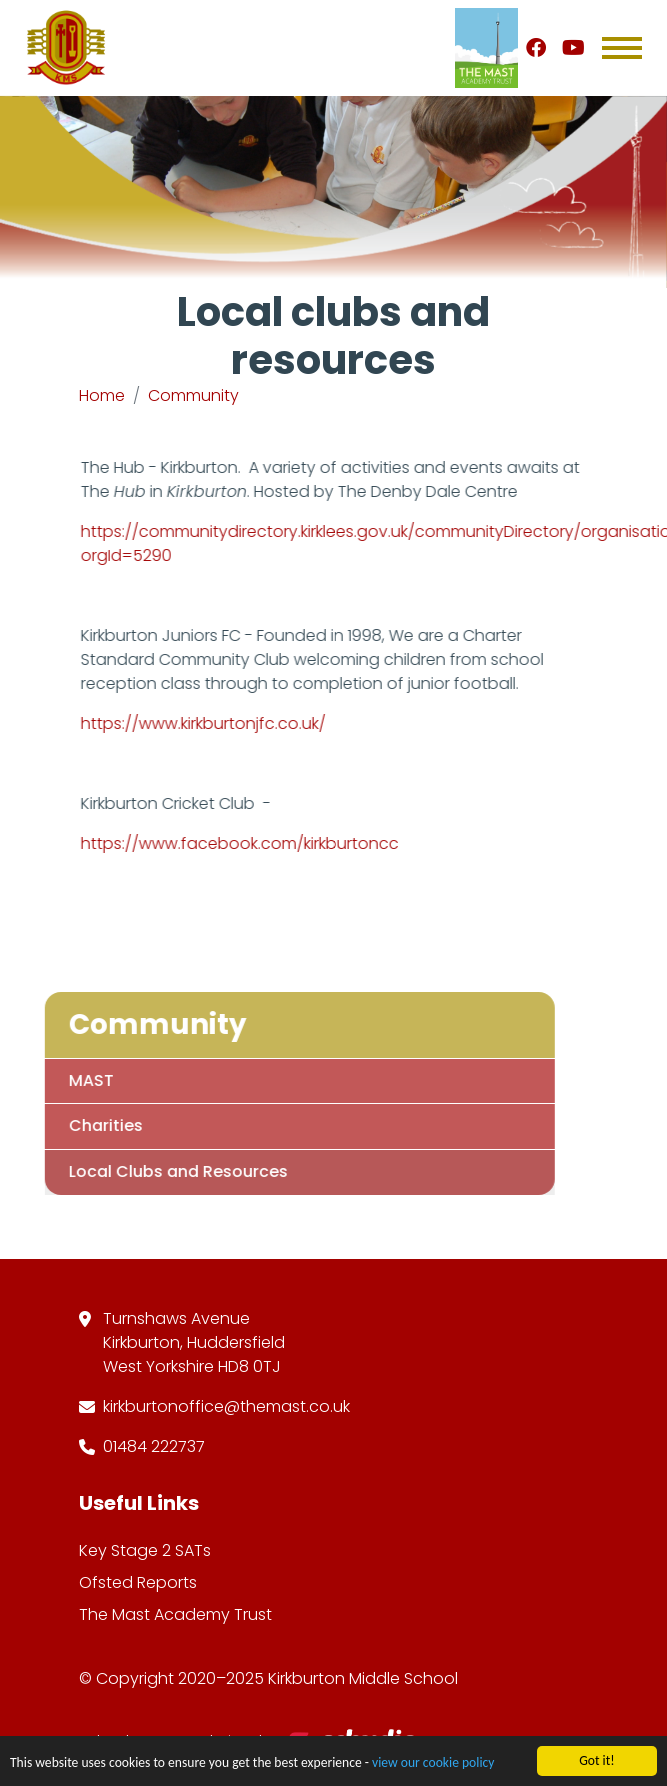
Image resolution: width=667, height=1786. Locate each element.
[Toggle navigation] (622, 48)
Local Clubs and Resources (156, 1171)
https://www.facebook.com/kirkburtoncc (243, 843)
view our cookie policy (433, 1764)
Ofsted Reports (138, 1582)
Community (193, 395)
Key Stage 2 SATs (145, 1550)
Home (102, 395)
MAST (69, 1080)
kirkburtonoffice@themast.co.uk (226, 1406)
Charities (84, 1125)
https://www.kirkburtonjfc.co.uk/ (206, 723)
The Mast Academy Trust (175, 1614)
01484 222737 (154, 1446)
